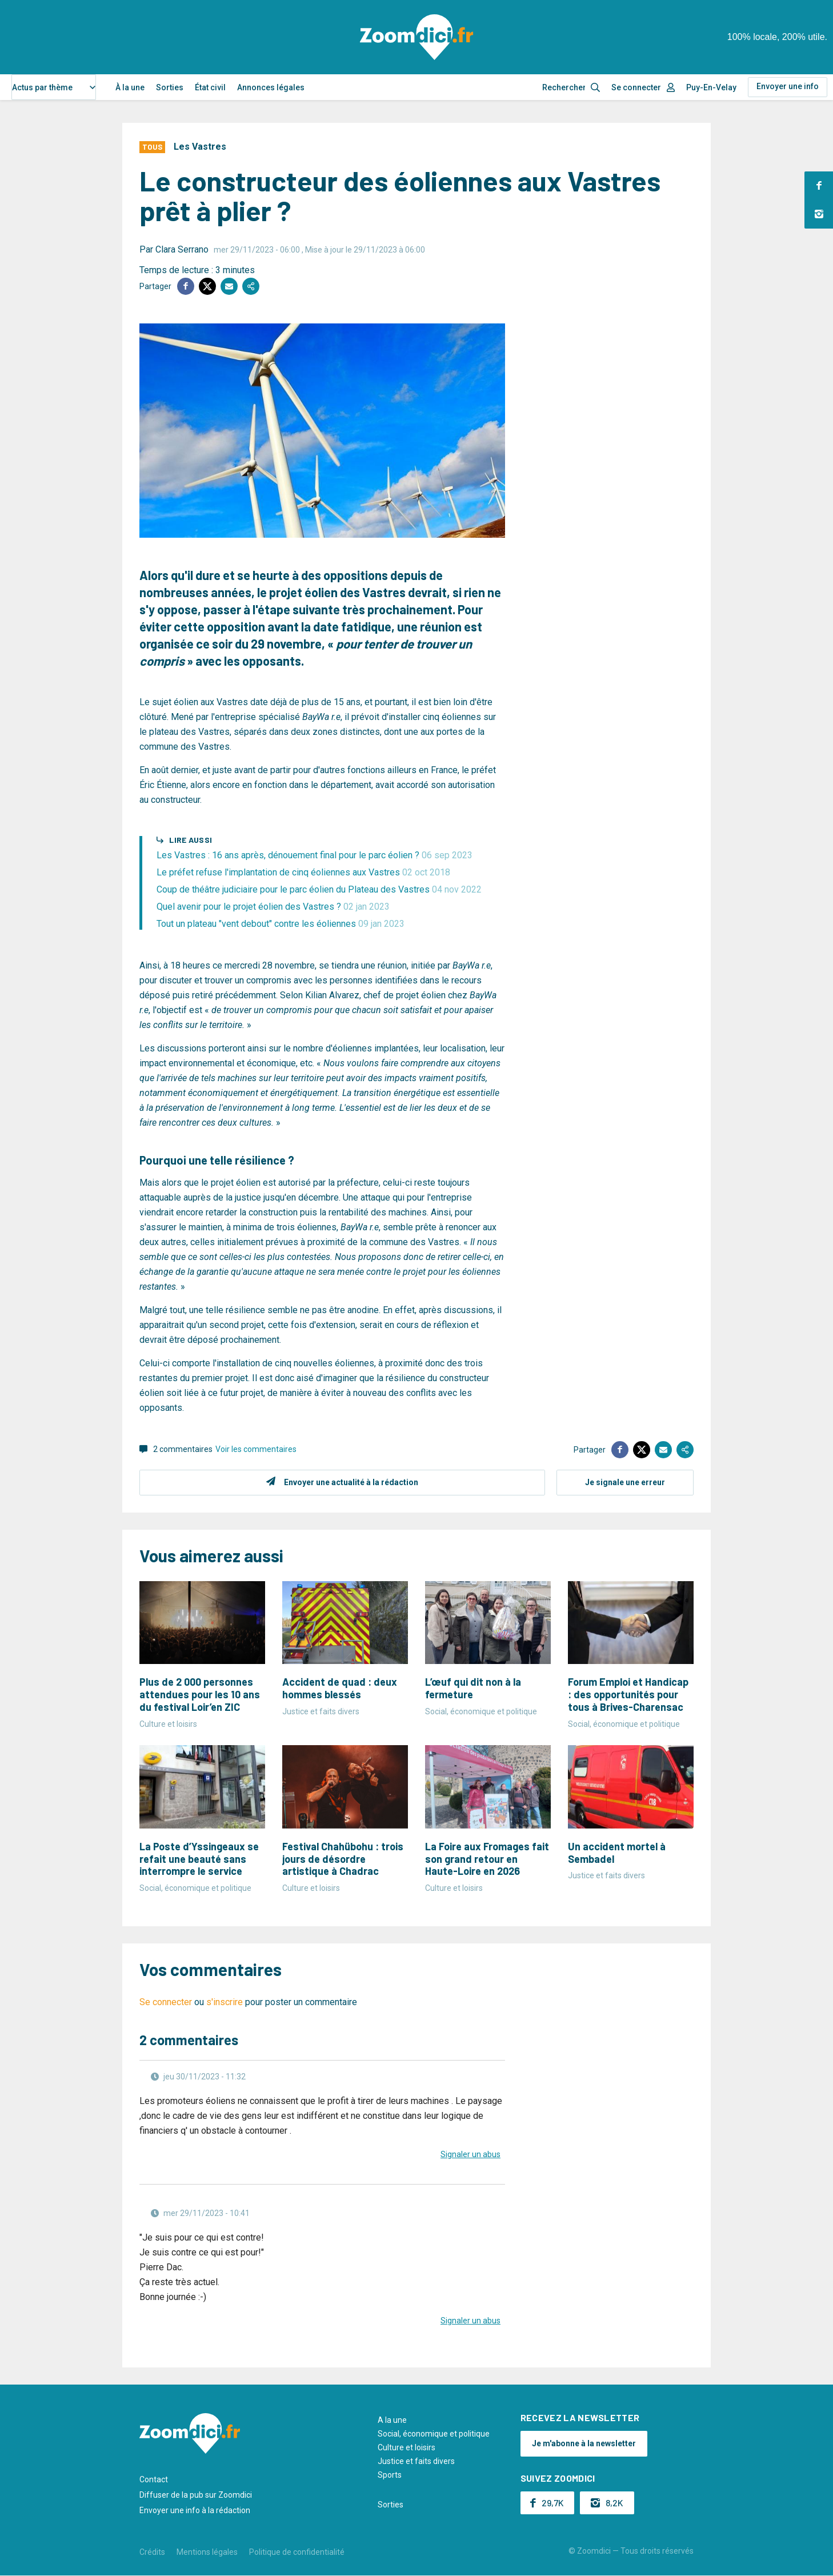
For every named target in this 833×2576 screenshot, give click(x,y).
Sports (390, 2474)
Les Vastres (200, 146)
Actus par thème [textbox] (42, 87)
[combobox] (53, 87)
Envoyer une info (787, 86)
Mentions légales (207, 2552)
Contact (153, 2479)
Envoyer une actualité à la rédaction (351, 1482)
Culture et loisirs (406, 2447)
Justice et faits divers (416, 2461)
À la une (130, 87)
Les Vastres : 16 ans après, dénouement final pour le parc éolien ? (314, 855)
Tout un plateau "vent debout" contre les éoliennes (281, 923)
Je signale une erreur (625, 1482)
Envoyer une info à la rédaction (194, 2510)
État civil (210, 87)
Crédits (152, 2552)
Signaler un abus (470, 2154)
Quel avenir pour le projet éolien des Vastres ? (273, 906)
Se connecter (636, 87)
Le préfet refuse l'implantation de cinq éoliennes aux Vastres (303, 872)
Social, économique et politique (434, 2433)
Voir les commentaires (256, 1449)
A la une (392, 2420)
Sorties (169, 87)
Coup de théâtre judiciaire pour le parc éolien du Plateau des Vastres (319, 889)
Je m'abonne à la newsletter (584, 2443)
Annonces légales (271, 87)
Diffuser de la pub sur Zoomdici (195, 2494)
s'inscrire (224, 2002)
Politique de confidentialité (297, 2552)
